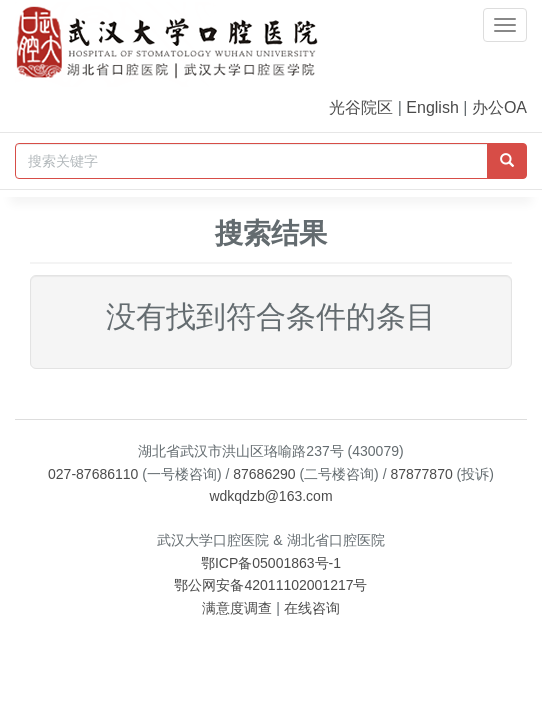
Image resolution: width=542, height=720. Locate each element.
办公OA (499, 107)
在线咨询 (312, 608)
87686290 (264, 474)
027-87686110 (93, 474)
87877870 (421, 474)
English (432, 107)
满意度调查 (237, 608)
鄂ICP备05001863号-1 (271, 563)
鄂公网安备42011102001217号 (270, 585)
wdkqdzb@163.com (270, 496)
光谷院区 (361, 107)
